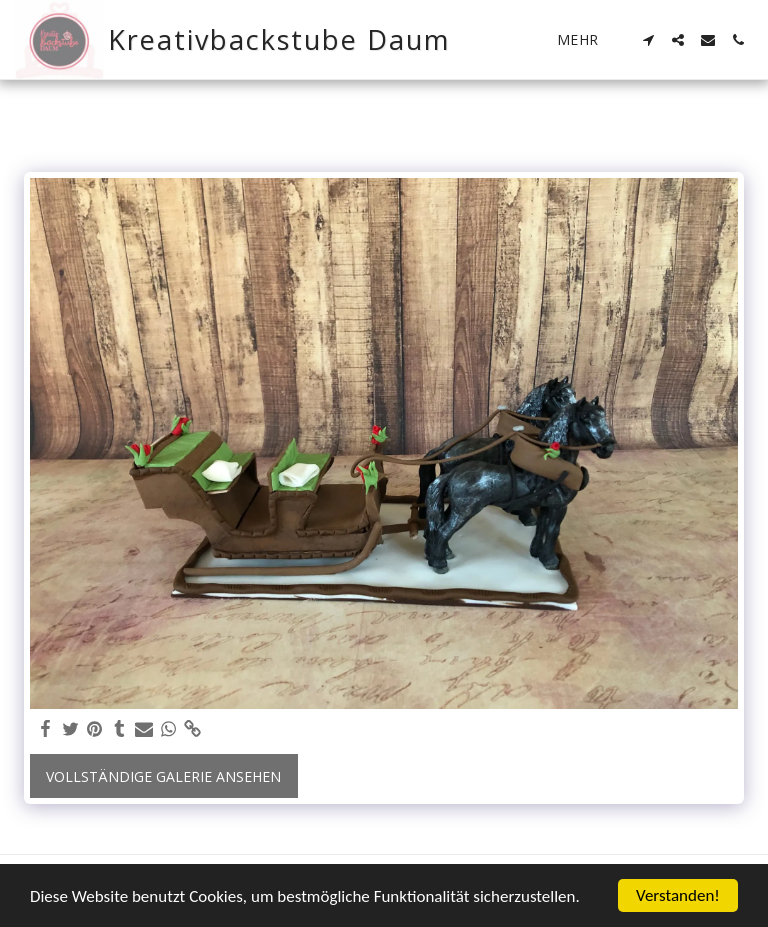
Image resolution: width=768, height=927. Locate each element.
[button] (648, 40)
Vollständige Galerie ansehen (163, 776)
